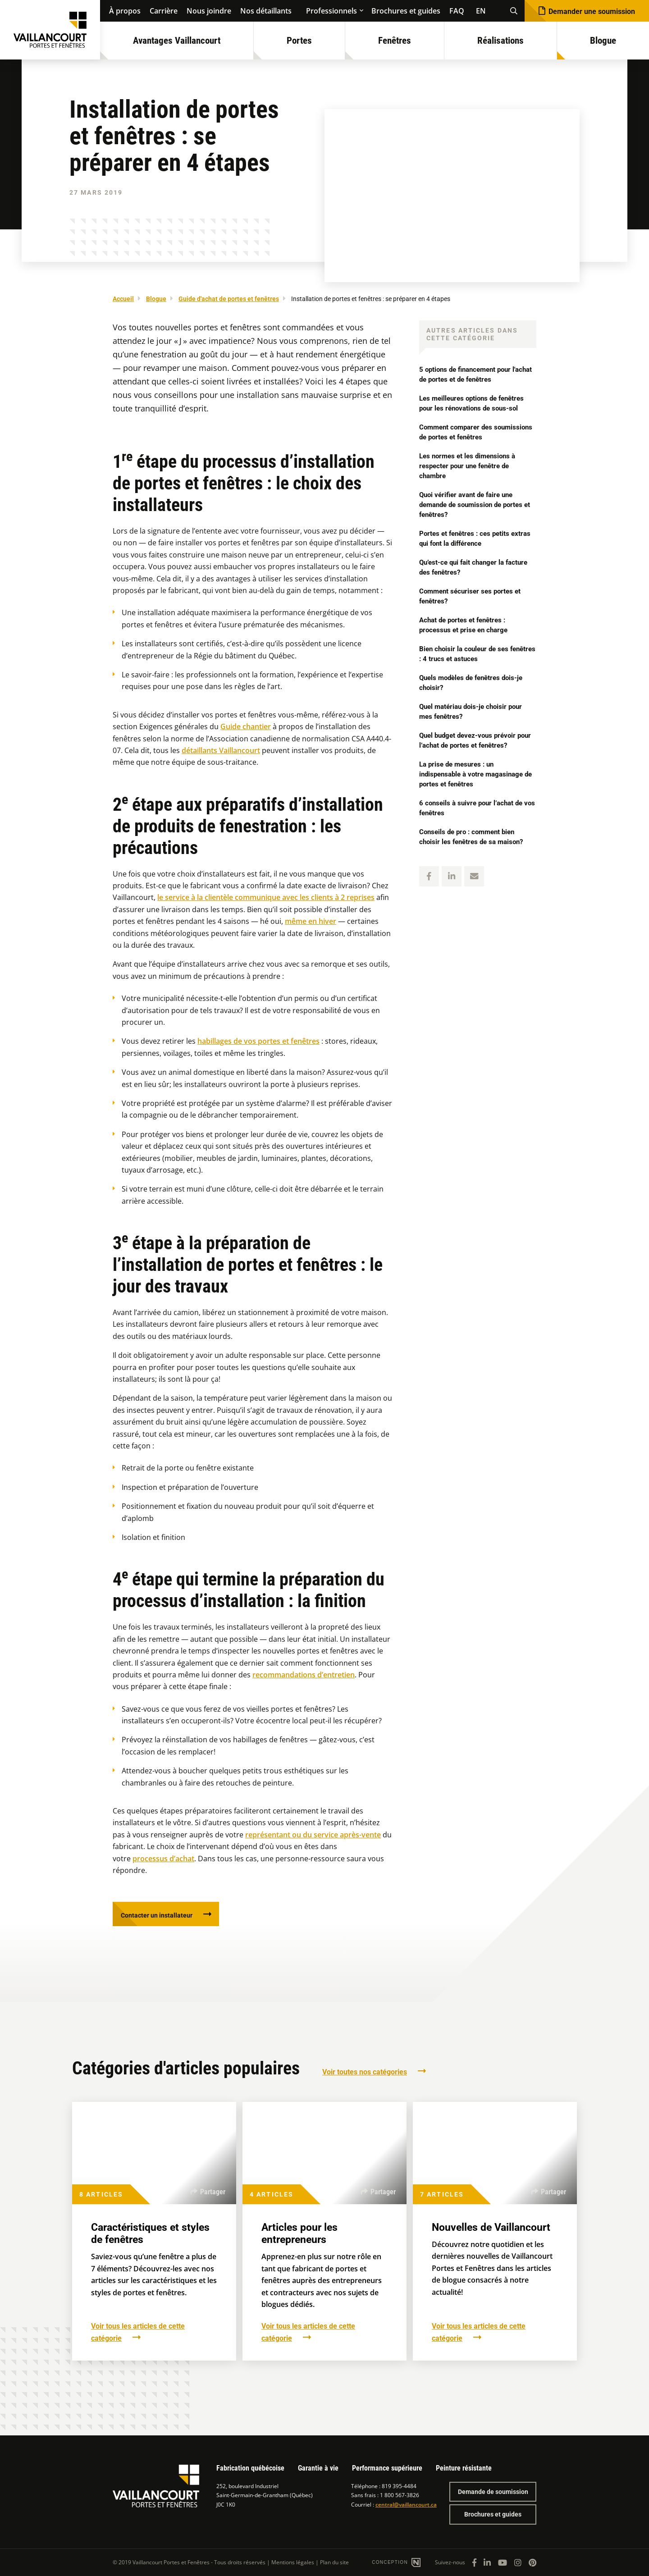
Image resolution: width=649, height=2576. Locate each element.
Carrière (164, 11)
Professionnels (331, 11)
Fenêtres (394, 40)
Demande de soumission (493, 2491)
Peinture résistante (464, 2468)
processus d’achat (163, 1858)
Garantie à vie (318, 2468)
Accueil (123, 298)
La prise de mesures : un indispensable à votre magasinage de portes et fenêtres (474, 774)
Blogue (603, 40)
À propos (125, 11)
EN (481, 11)
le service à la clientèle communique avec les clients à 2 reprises (266, 897)
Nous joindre (209, 11)
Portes (299, 40)
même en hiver (310, 921)
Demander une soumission (591, 11)
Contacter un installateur (162, 1916)
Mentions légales (292, 2562)
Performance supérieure (387, 2468)
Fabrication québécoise (250, 2468)
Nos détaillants (266, 11)
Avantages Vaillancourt (176, 40)
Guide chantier (245, 726)
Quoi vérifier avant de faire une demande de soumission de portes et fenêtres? (475, 504)
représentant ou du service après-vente (313, 1835)
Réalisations (500, 40)
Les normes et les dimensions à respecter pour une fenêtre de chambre (470, 466)
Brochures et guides (405, 11)
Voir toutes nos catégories (364, 2074)
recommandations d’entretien (303, 1675)
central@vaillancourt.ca (406, 2504)
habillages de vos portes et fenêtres (258, 1041)
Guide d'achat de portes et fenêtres (228, 298)
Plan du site (334, 2562)
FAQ (456, 11)
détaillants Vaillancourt (221, 750)
